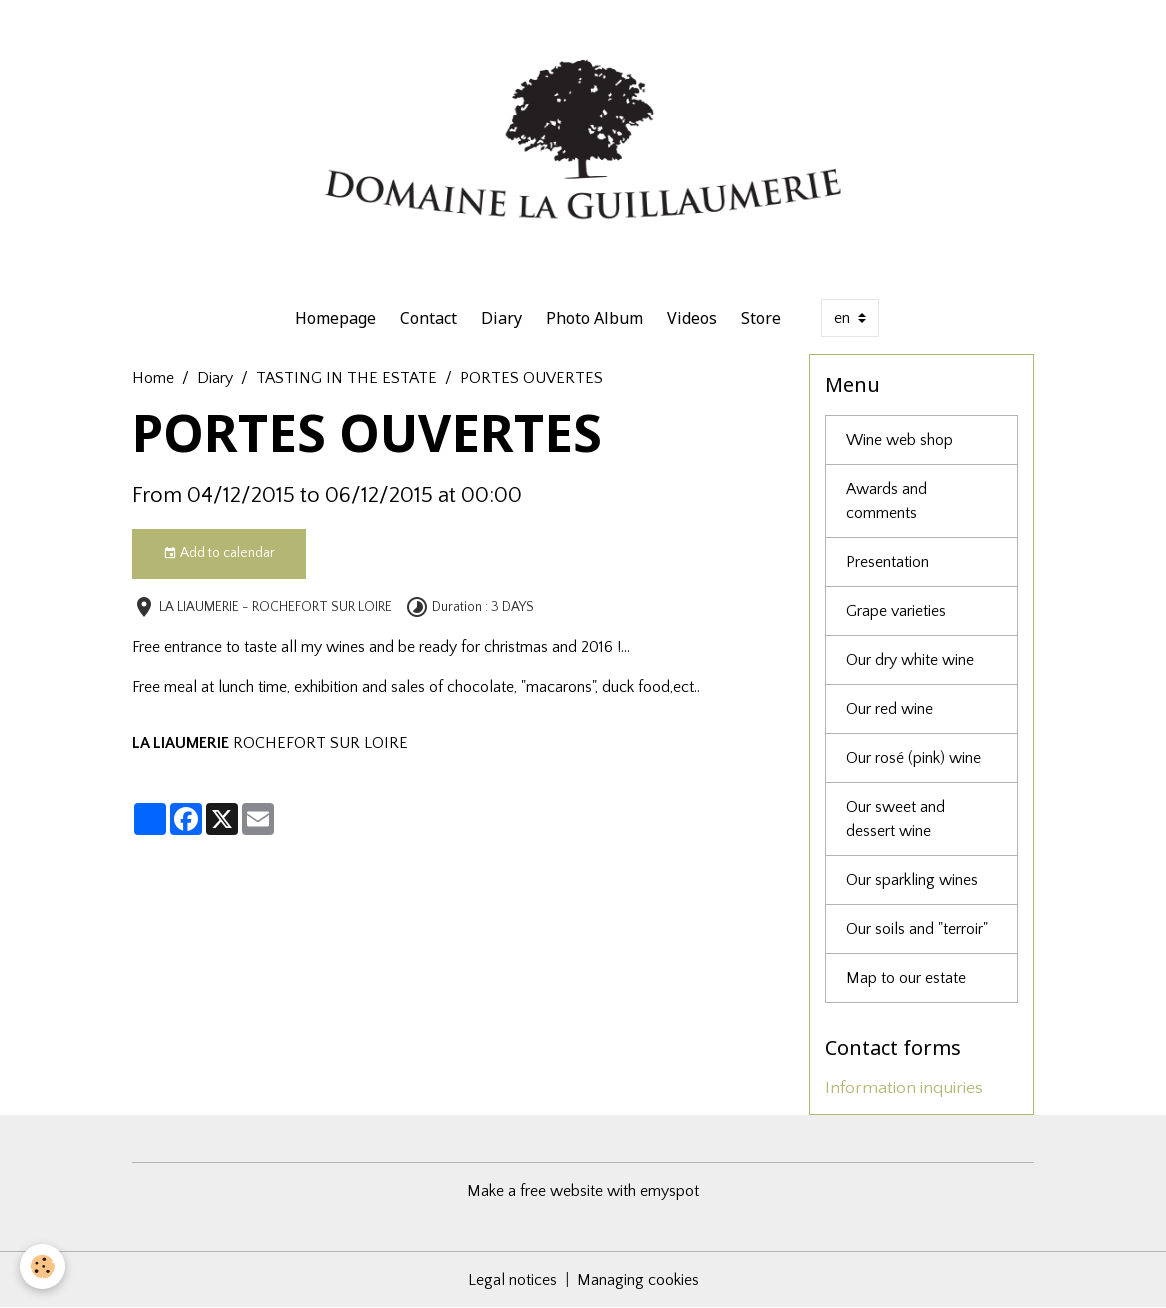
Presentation (887, 562)
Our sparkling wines (912, 880)
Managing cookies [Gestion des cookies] (638, 1280)
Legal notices (512, 1280)
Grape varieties (896, 611)
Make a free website (535, 1191)
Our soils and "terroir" (917, 929)
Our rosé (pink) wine (913, 758)
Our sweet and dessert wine (895, 819)
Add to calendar (219, 554)
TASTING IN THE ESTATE (346, 378)
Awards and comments (886, 501)
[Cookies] (42, 1266)
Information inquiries (904, 1088)
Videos (692, 318)
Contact (428, 318)
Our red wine (889, 709)
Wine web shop (899, 440)
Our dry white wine (910, 660)
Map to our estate (906, 978)
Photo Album (594, 318)
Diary (501, 318)
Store (761, 318)
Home (153, 378)
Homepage (335, 318)
